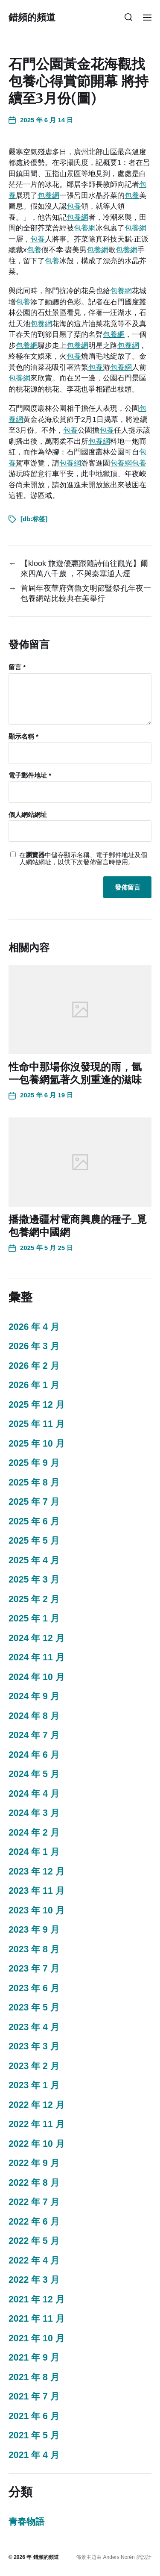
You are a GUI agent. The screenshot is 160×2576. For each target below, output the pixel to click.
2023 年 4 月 (34, 2027)
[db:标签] (33, 518)
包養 (132, 196)
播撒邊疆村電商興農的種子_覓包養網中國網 (78, 1226)
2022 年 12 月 (36, 2105)
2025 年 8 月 (34, 1482)
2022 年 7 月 (34, 2202)
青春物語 (26, 2522)
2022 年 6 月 (34, 2221)
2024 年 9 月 (34, 1696)
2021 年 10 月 (36, 2338)
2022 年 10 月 (36, 2144)
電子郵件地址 (30, 775)
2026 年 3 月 (34, 1346)
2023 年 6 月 (34, 1988)
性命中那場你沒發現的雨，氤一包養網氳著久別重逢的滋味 (75, 1073)
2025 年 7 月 (34, 1502)
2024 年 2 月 (34, 1832)
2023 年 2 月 (34, 2066)
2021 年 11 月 (36, 2319)
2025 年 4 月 (34, 1560)
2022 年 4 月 (34, 2260)
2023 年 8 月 (34, 1949)
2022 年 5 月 (34, 2241)
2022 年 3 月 (34, 2280)
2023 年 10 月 (36, 1910)
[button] (128, 17)
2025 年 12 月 (36, 1405)
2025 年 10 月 (36, 1443)
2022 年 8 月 (34, 2183)
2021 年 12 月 (36, 2299)
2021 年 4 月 (34, 2455)
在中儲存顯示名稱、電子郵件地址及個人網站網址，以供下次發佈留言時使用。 (83, 859)
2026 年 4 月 (34, 1327)
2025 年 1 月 (34, 1618)
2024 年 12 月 (36, 1638)
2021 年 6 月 (34, 2416)
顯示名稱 (23, 736)
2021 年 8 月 (34, 2377)
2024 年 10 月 (36, 1677)
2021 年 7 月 (34, 2396)
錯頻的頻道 (32, 17)
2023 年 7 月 (34, 1968)
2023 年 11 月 (36, 1891)
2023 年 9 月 (34, 1930)
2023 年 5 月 (34, 2007)
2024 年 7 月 (34, 1735)
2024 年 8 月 (34, 1716)
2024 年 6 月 (34, 1755)
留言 (17, 667)
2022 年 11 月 (36, 2124)
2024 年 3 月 (34, 1813)
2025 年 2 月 (34, 1599)
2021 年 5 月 (34, 2435)
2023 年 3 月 (34, 2046)
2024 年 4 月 (34, 1794)
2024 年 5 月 (34, 1774)
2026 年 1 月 (34, 1385)
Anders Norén (119, 2557)
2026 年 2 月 (34, 1366)
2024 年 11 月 (36, 1657)
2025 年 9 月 (34, 1463)
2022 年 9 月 (34, 2163)
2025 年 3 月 (34, 1579)
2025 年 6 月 (34, 1521)
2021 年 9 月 (34, 2357)
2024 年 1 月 (34, 1852)
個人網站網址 (28, 814)
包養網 (48, 196)
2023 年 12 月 (36, 1871)
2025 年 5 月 (34, 1541)
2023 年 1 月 (34, 2085)
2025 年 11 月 (36, 1424)
